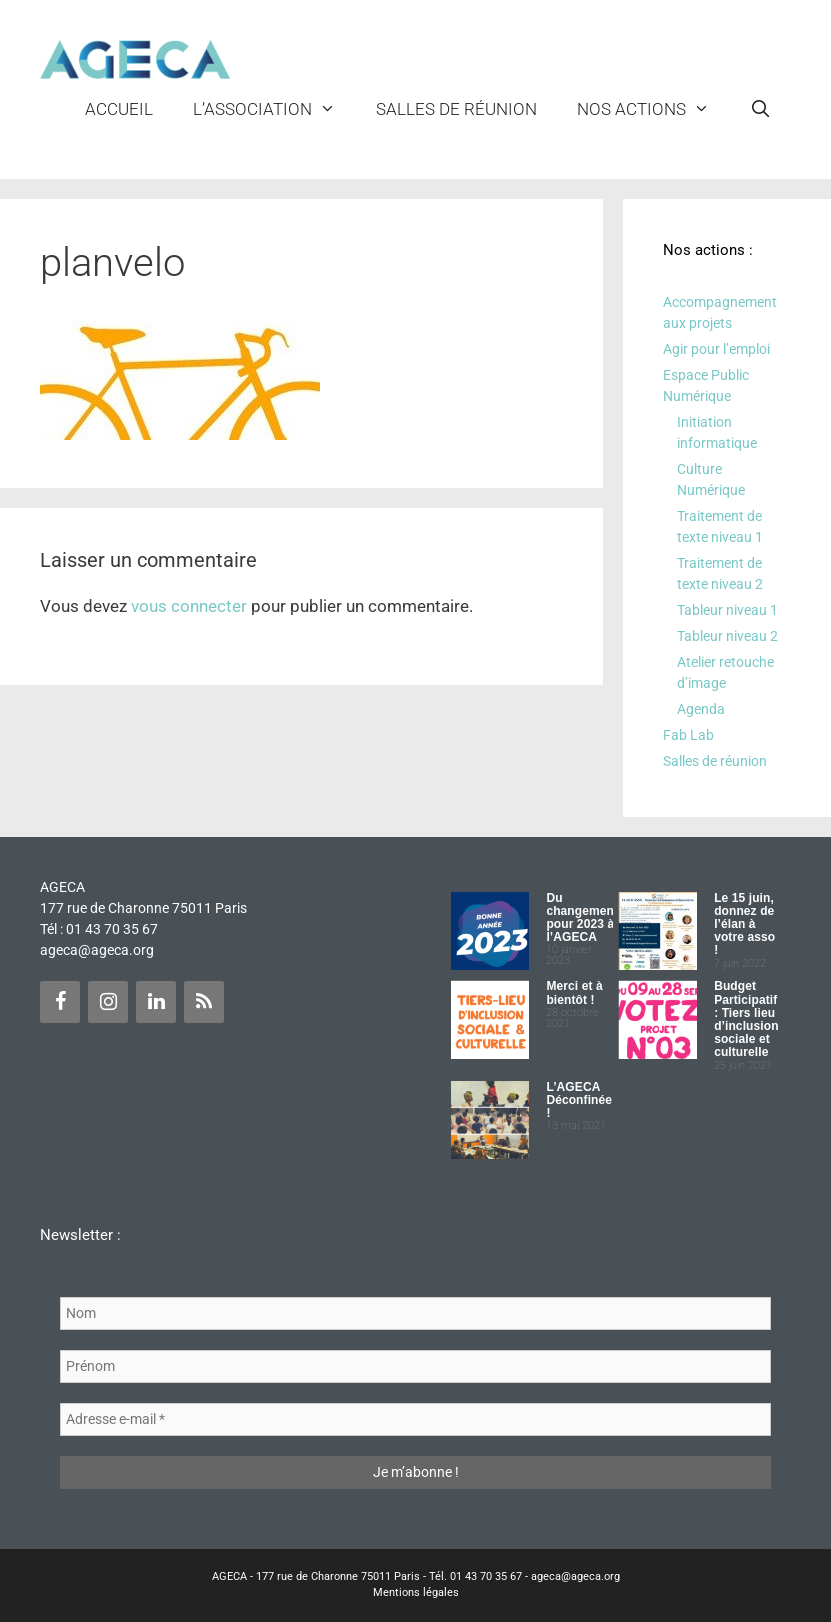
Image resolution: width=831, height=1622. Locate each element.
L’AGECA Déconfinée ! (579, 1100)
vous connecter (189, 606)
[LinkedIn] (156, 1002)
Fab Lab (688, 735)
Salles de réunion (456, 109)
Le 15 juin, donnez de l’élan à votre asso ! (744, 924)
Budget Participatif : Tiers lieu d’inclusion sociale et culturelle (746, 1019)
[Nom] (415, 1313)
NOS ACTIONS (653, 109)
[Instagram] (108, 1002)
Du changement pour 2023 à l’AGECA (582, 918)
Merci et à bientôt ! (574, 992)
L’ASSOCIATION (274, 109)
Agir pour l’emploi (716, 349)
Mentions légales (416, 1592)
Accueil (119, 109)
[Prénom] (415, 1366)
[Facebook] (60, 1002)
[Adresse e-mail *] (415, 1419)
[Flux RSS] (204, 1002)
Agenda (701, 709)
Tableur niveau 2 (727, 636)
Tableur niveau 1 (727, 610)
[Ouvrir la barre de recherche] (760, 109)
